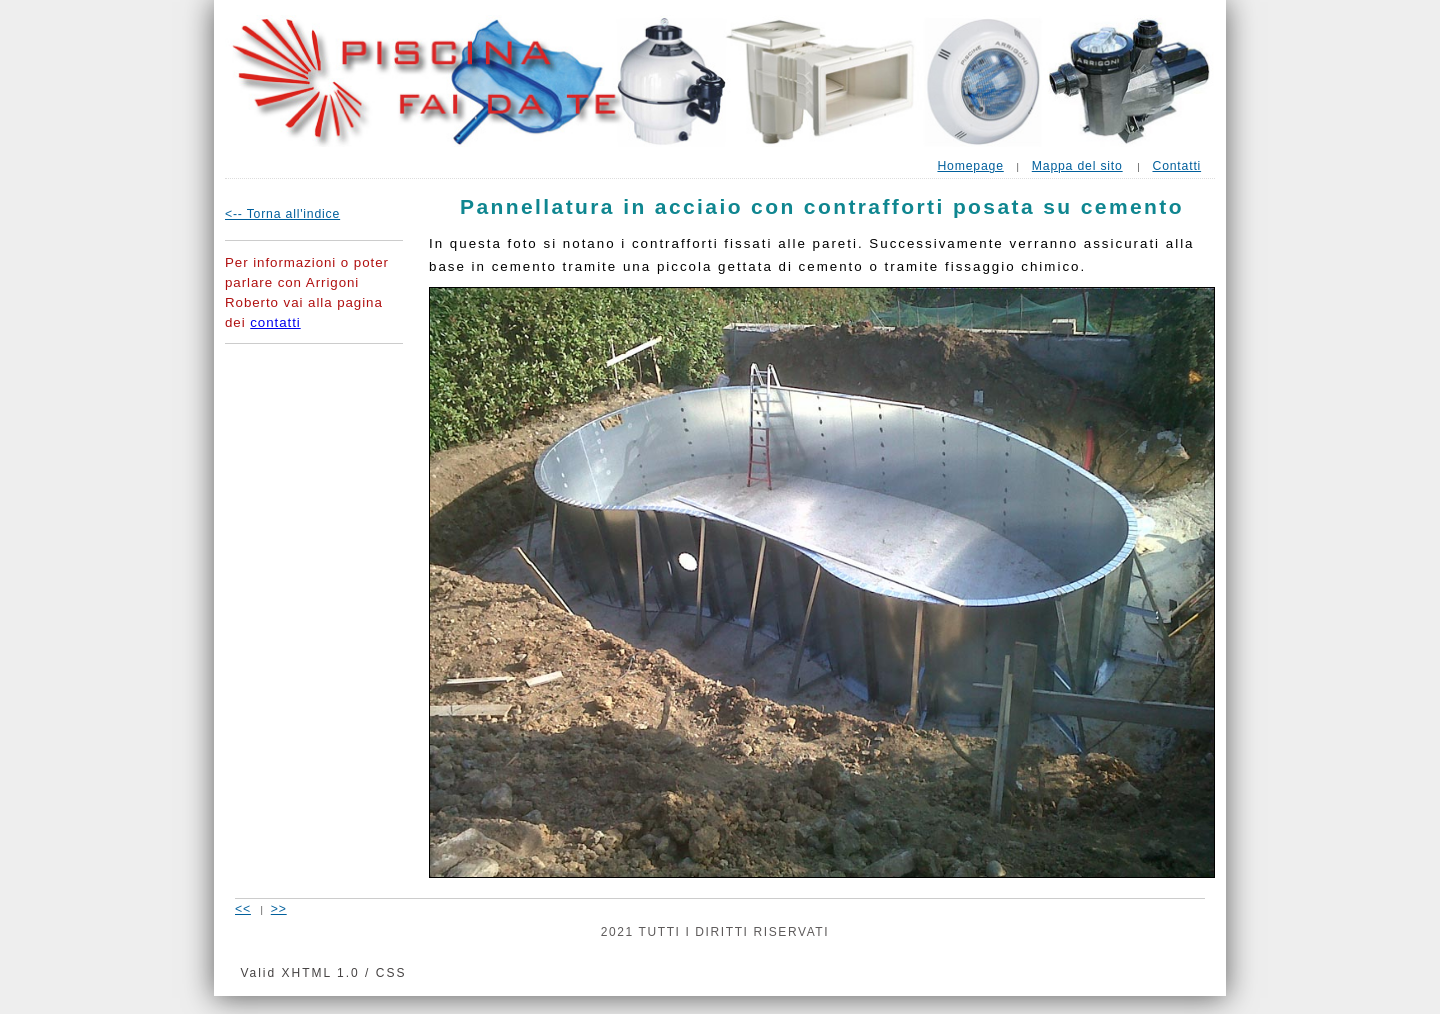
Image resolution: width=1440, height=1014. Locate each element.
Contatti (1176, 166)
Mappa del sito (1077, 166)
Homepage (970, 166)
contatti (275, 322)
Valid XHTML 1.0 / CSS (323, 973)
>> (279, 909)
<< (243, 909)
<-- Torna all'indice (282, 214)
